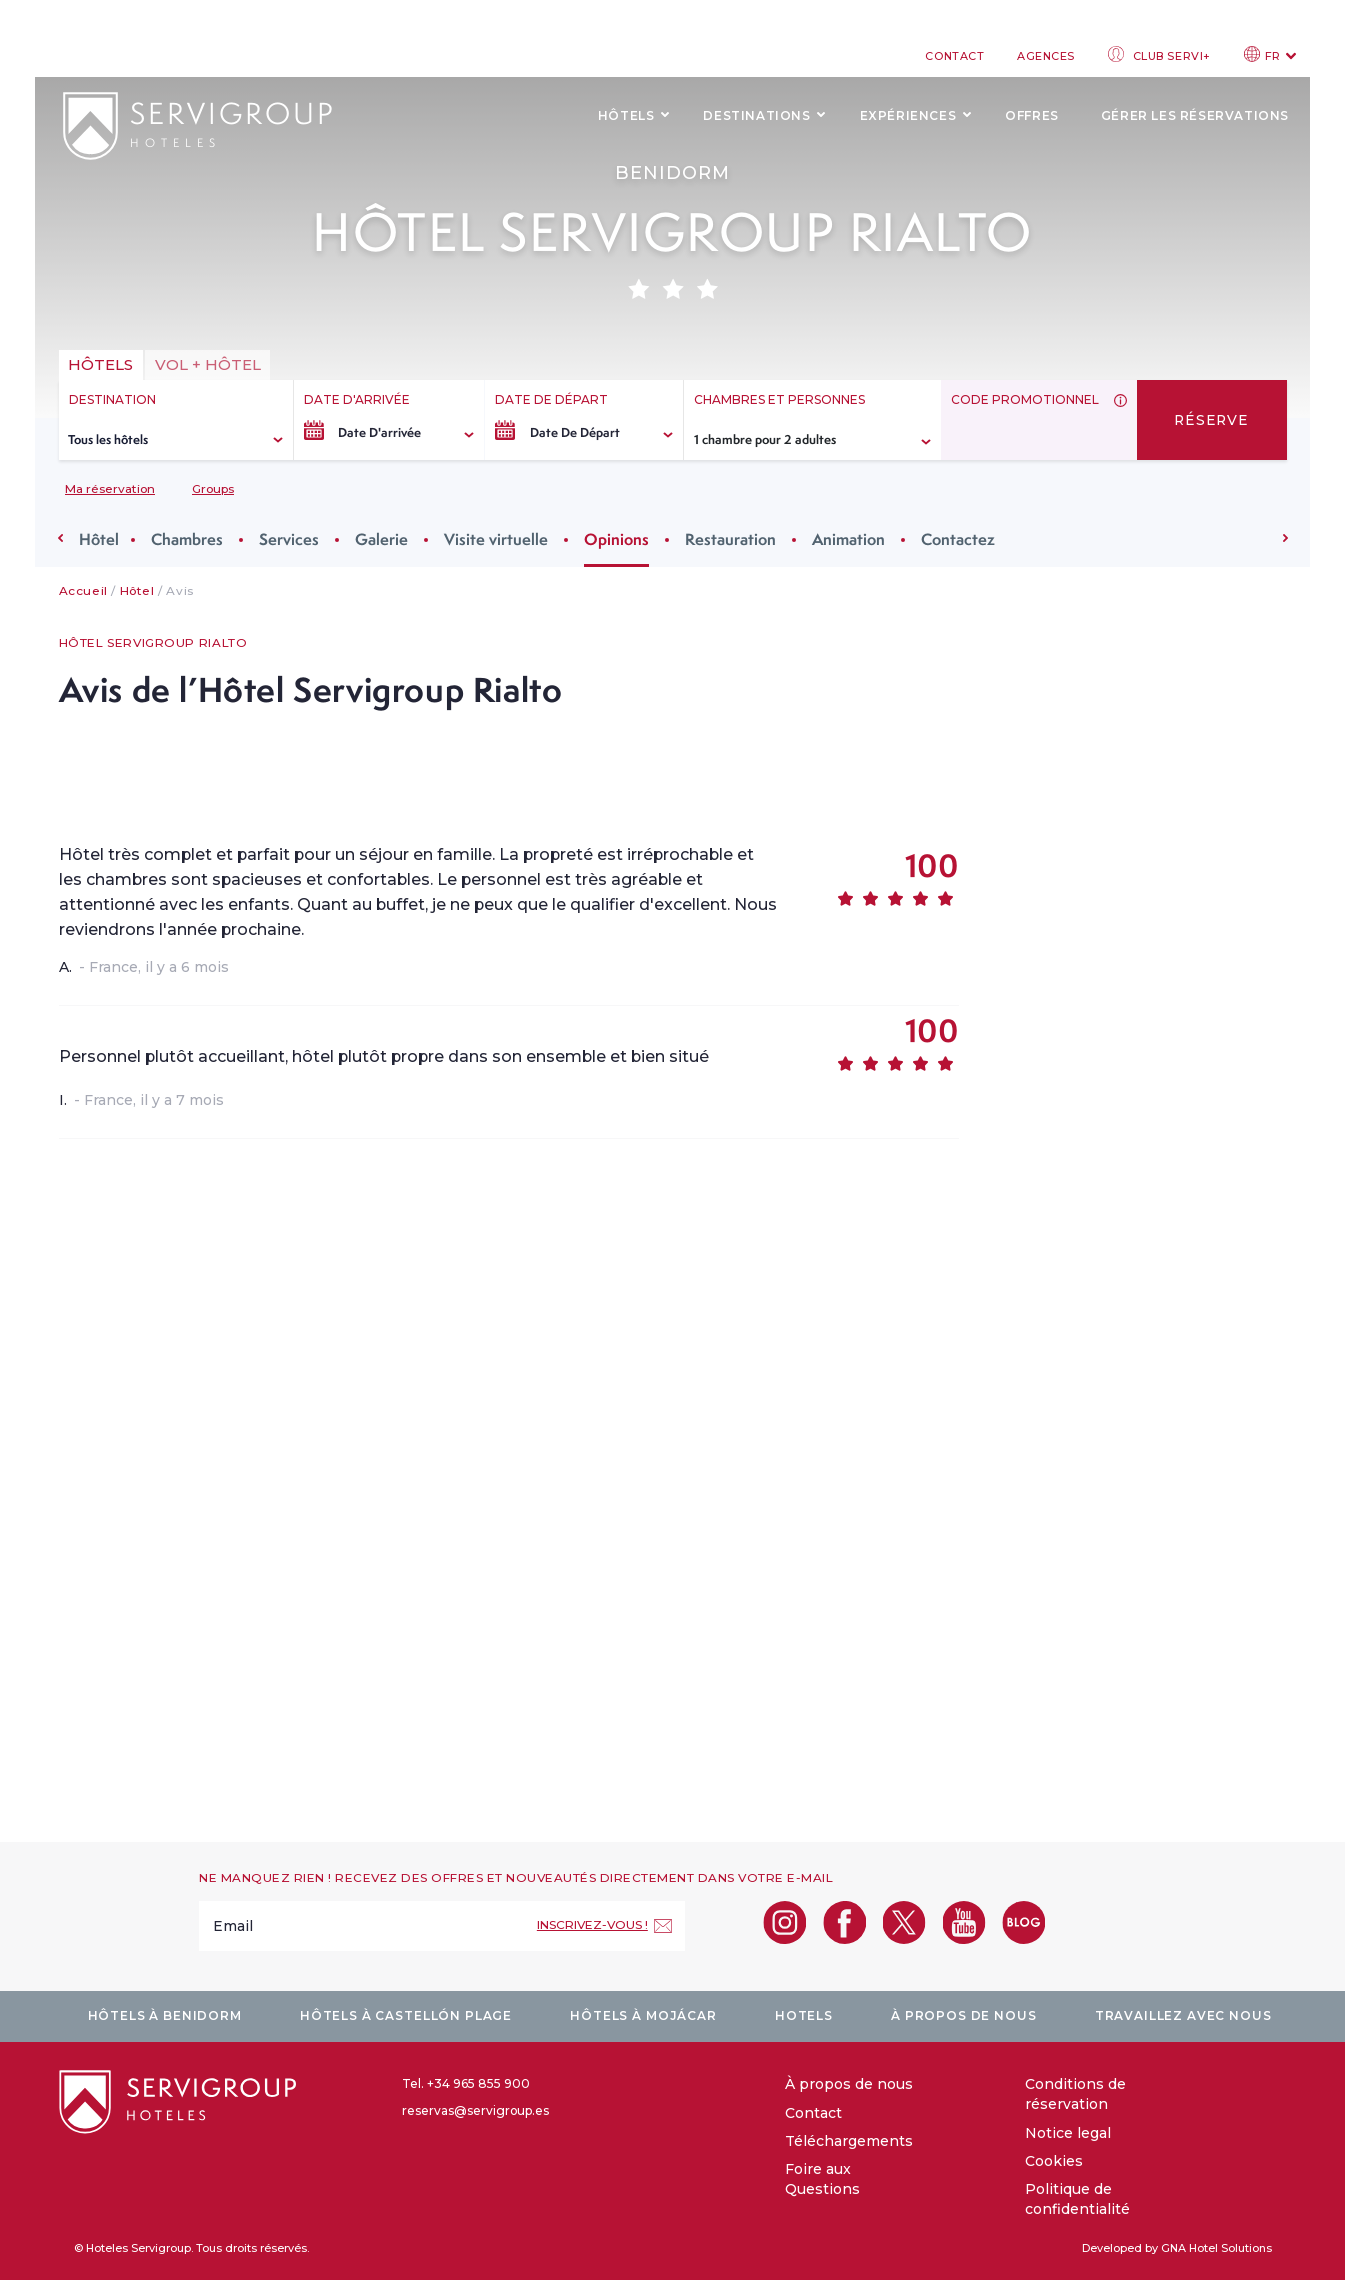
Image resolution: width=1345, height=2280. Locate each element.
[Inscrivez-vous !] (604, 1926)
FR (1270, 54)
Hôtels (626, 115)
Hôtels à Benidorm (165, 2015)
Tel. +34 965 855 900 (466, 2083)
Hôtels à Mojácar (643, 2015)
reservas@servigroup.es (475, 2110)
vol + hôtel (208, 364)
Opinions (622, 539)
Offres (1032, 115)
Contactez (964, 539)
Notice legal (1068, 2133)
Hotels (804, 2015)
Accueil (83, 590)
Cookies (1054, 2161)
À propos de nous (963, 2015)
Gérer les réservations (1195, 115)
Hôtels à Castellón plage (406, 2015)
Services (295, 539)
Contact (954, 56)
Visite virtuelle (502, 539)
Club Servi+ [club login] (1159, 54)
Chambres (193, 539)
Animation (854, 539)
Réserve (1211, 420)
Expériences (908, 115)
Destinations (756, 115)
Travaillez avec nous (1183, 2015)
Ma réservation (110, 488)
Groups (213, 488)
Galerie (387, 539)
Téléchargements (849, 2141)
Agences (1046, 56)
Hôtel (105, 539)
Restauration (736, 539)
